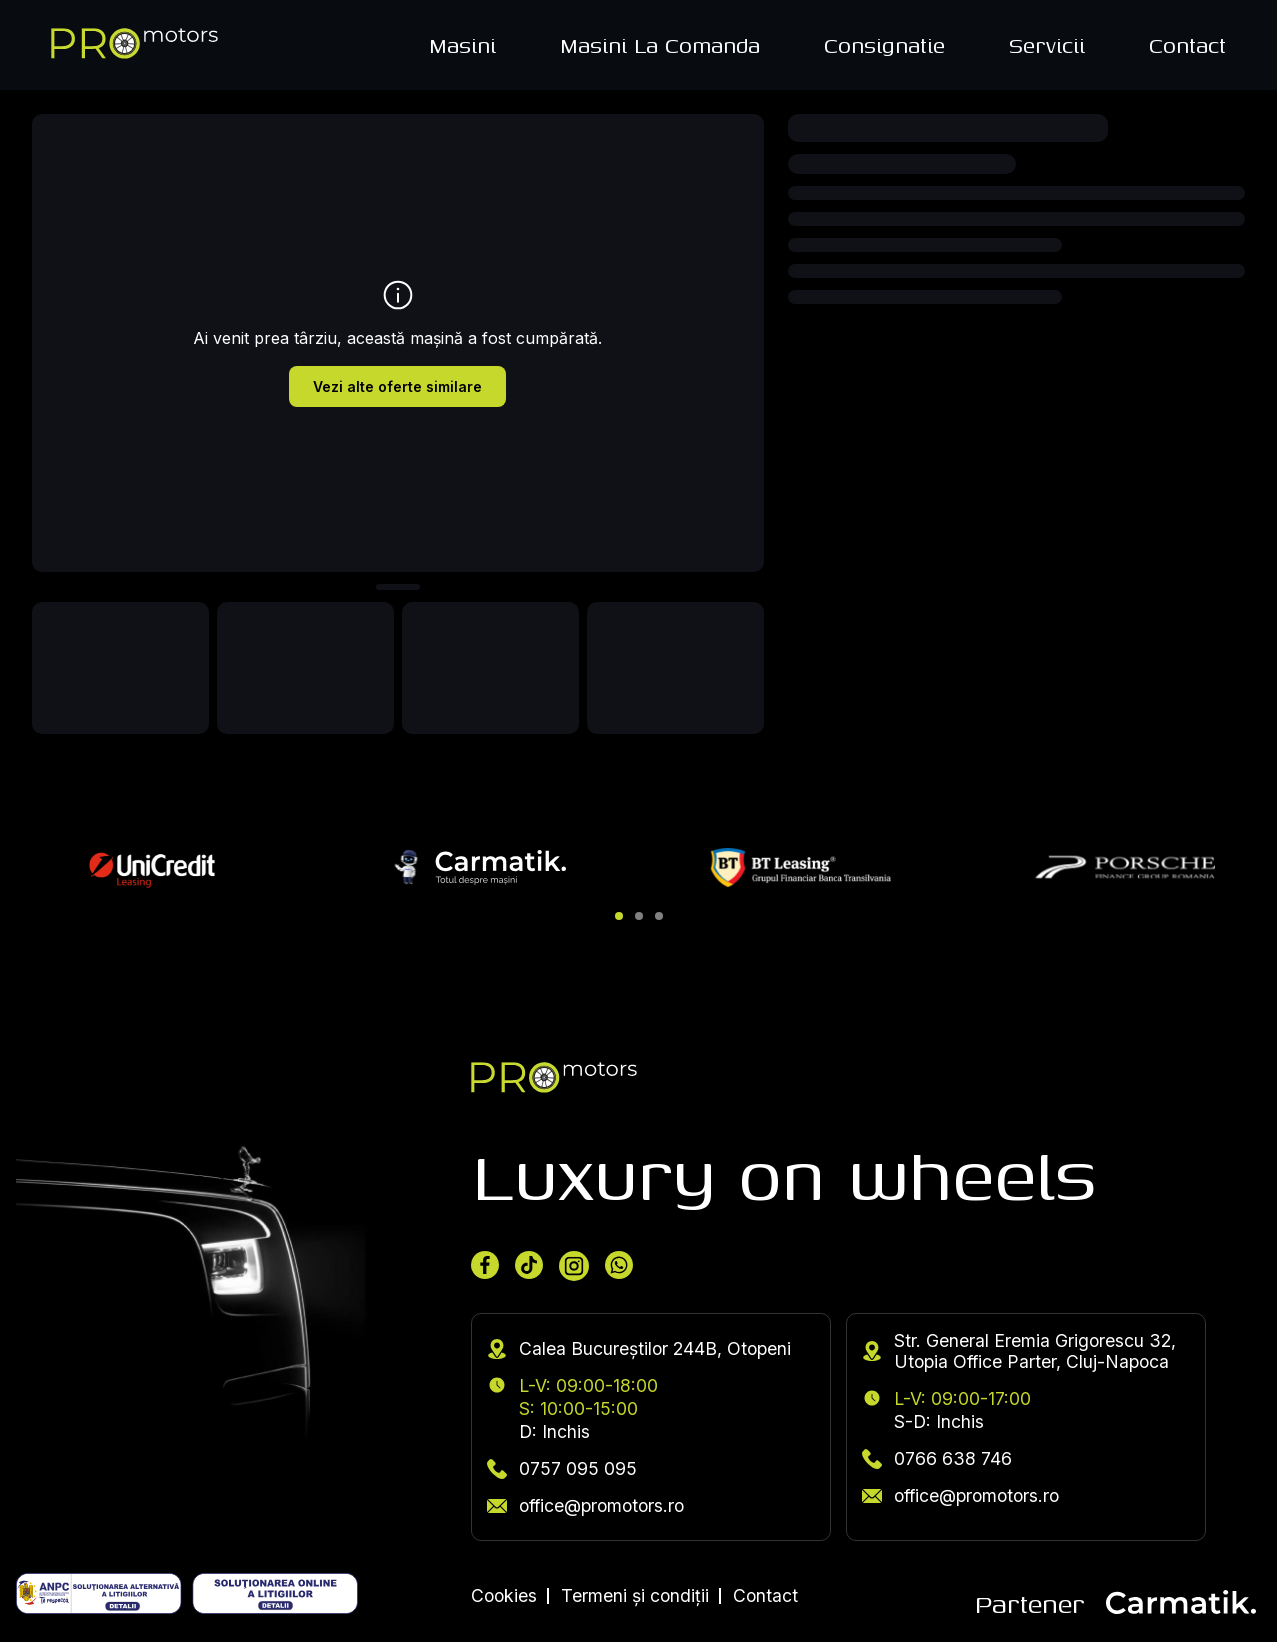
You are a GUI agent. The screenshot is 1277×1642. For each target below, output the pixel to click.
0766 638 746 (937, 1458)
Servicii (1047, 45)
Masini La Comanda (660, 45)
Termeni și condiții (635, 1595)
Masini (462, 45)
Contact (1187, 45)
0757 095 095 (562, 1468)
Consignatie (884, 45)
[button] (619, 916)
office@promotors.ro (585, 1505)
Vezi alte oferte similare (397, 386)
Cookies (504, 1595)
